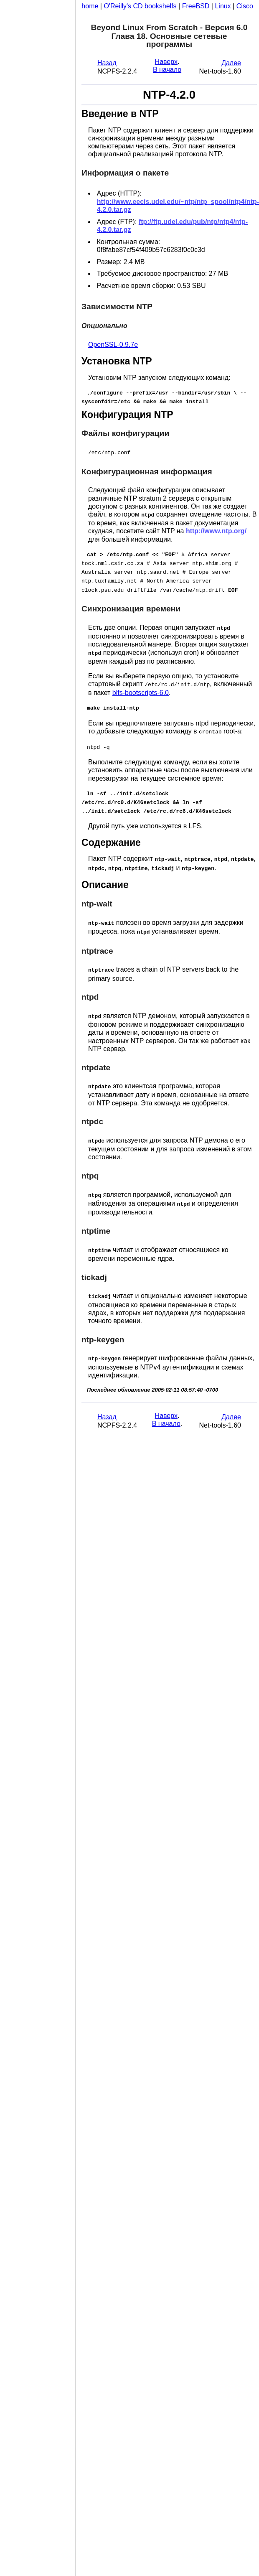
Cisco (244, 6)
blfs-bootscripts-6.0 (140, 687)
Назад (107, 62)
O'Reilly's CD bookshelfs (140, 6)
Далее (231, 62)
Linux (223, 6)
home (89, 6)
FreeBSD (196, 6)
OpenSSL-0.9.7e (113, 344)
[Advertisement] (37, 1285)
